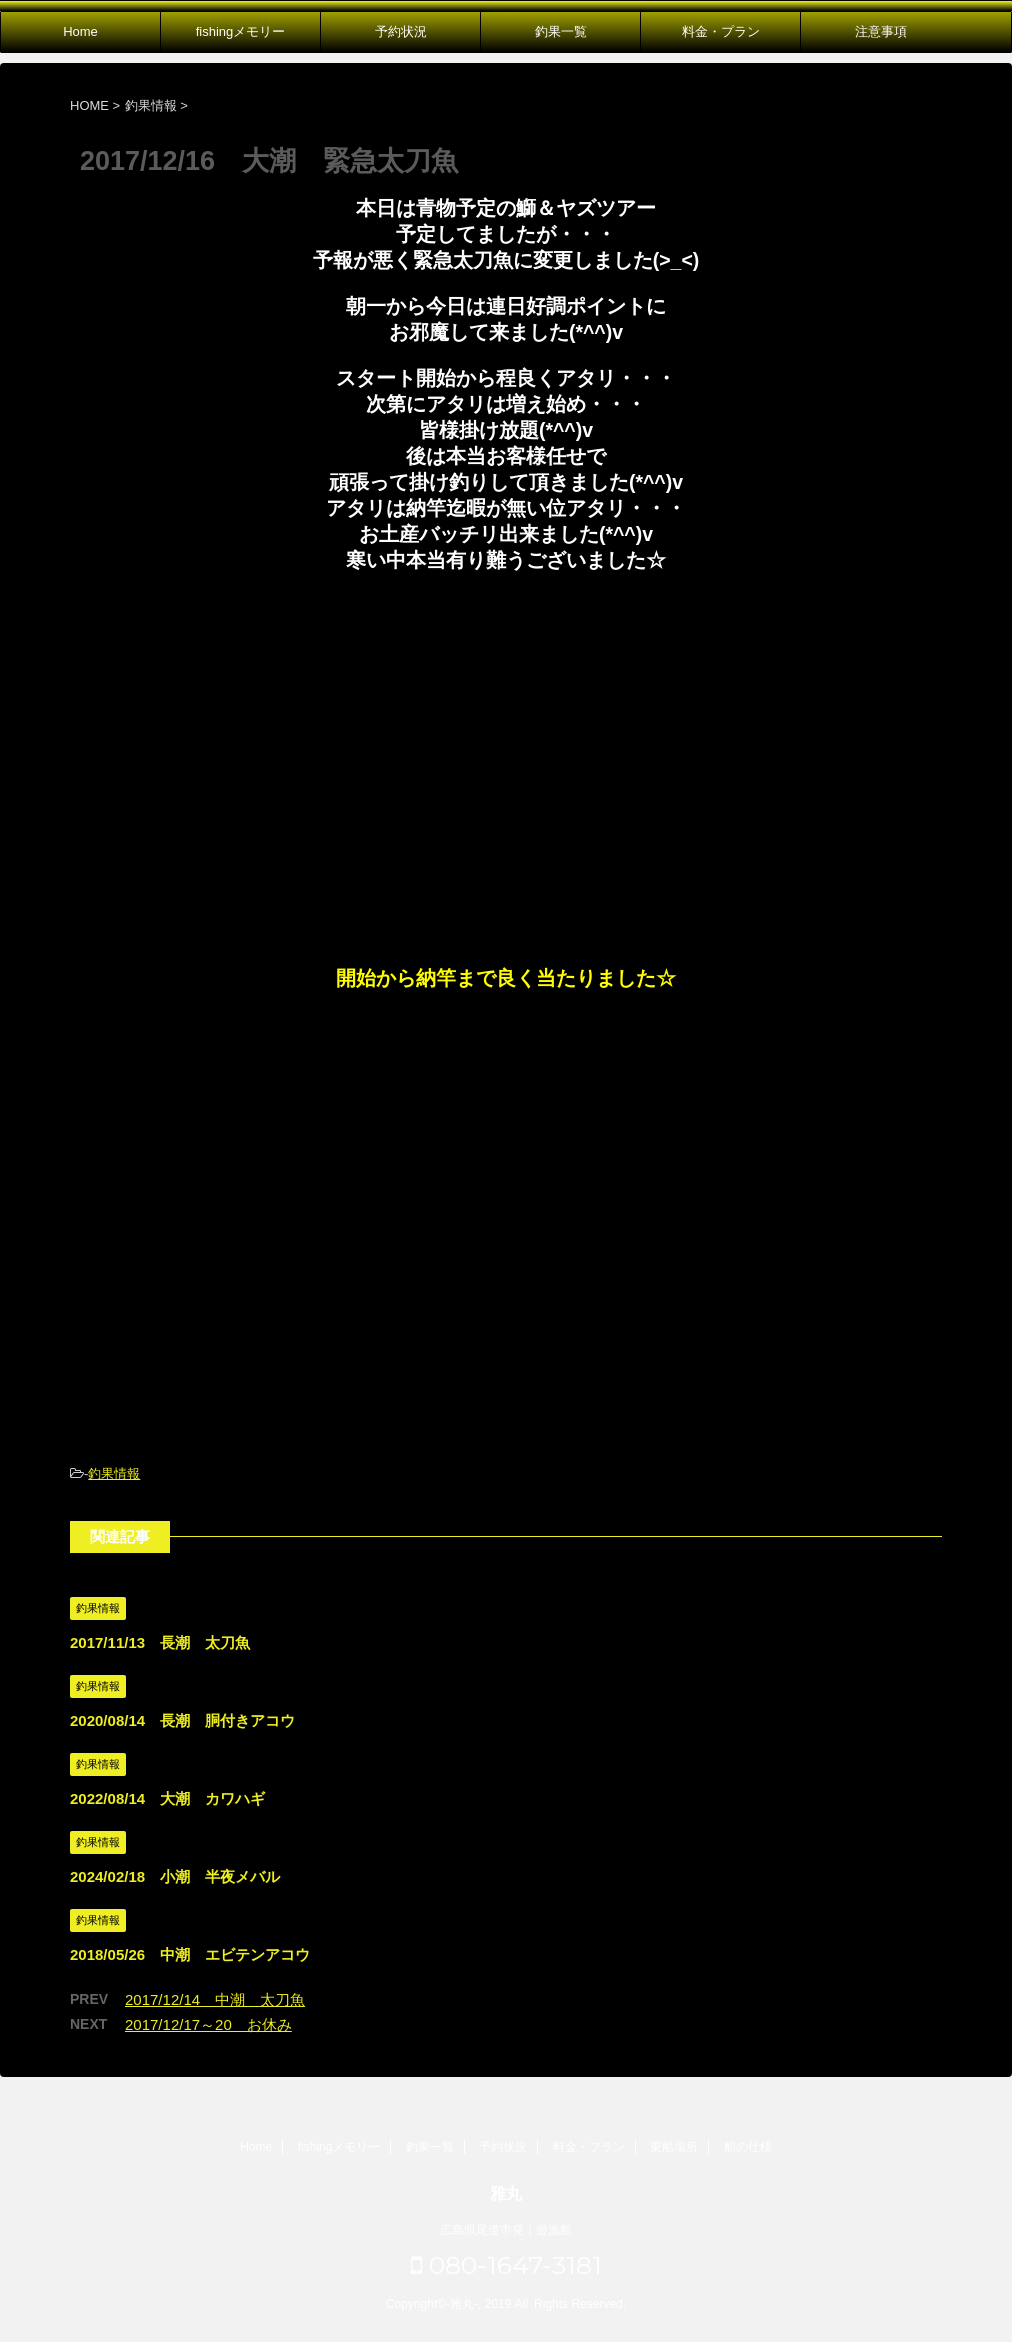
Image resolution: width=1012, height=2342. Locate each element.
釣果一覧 (561, 31)
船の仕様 (748, 2147)
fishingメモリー (241, 31)
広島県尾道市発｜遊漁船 (506, 2230)
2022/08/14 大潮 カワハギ (167, 1798)
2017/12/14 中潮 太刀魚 (215, 1999)
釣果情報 (114, 1473)
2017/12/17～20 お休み (208, 2024)
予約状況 (401, 31)
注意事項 (881, 31)
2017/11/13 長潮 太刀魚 (160, 1642)
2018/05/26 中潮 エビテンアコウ (190, 1954)
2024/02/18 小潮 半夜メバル (175, 1876)
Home (80, 31)
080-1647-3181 (506, 2265)
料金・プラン (721, 31)
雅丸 (506, 2193)
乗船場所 (674, 2147)
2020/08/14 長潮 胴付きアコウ (182, 1720)
